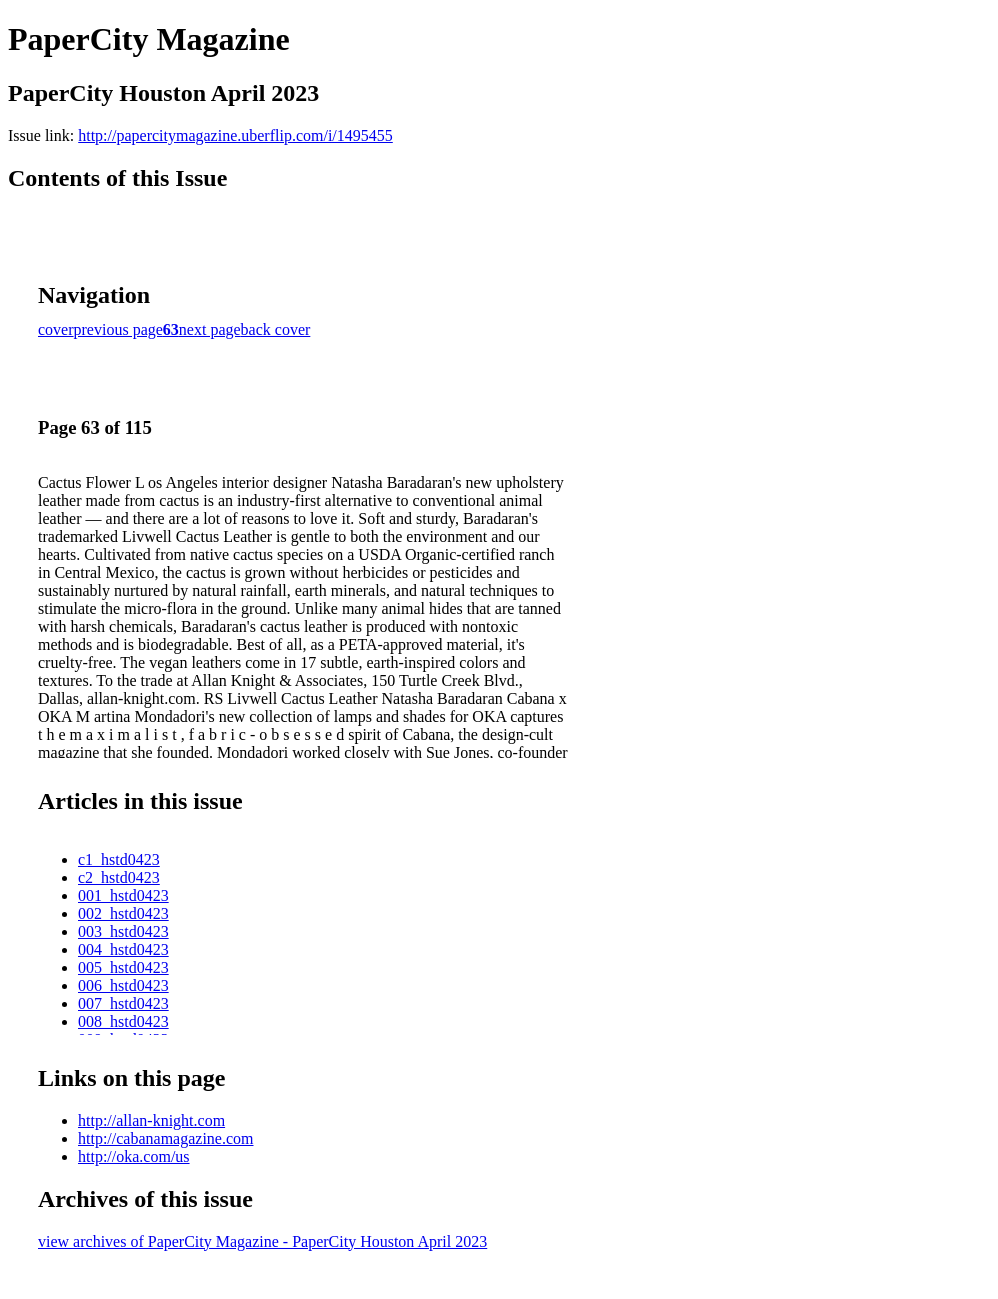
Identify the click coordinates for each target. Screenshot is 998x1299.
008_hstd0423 (123, 1021)
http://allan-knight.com (151, 1120)
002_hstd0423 (123, 913)
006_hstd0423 (123, 985)
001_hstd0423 (123, 895)
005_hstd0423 (123, 967)
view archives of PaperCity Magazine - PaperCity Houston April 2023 (262, 1241)
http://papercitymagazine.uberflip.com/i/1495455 (235, 135)
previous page (118, 329)
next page (210, 329)
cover (56, 329)
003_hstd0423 (123, 931)
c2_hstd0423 (119, 877)
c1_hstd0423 (119, 859)
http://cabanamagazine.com (165, 1138)
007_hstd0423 (123, 1003)
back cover (276, 329)
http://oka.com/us (134, 1156)
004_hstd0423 (123, 949)
